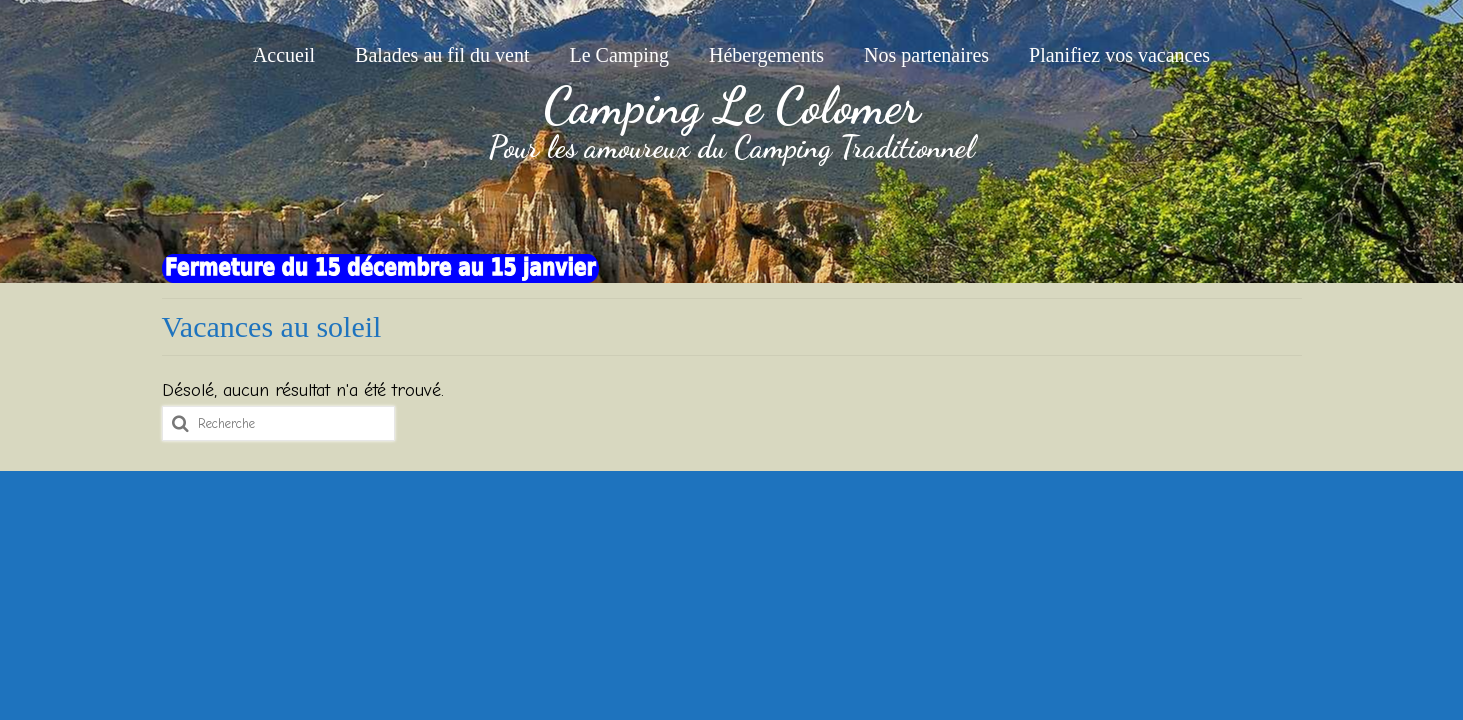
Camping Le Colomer (731, 106)
